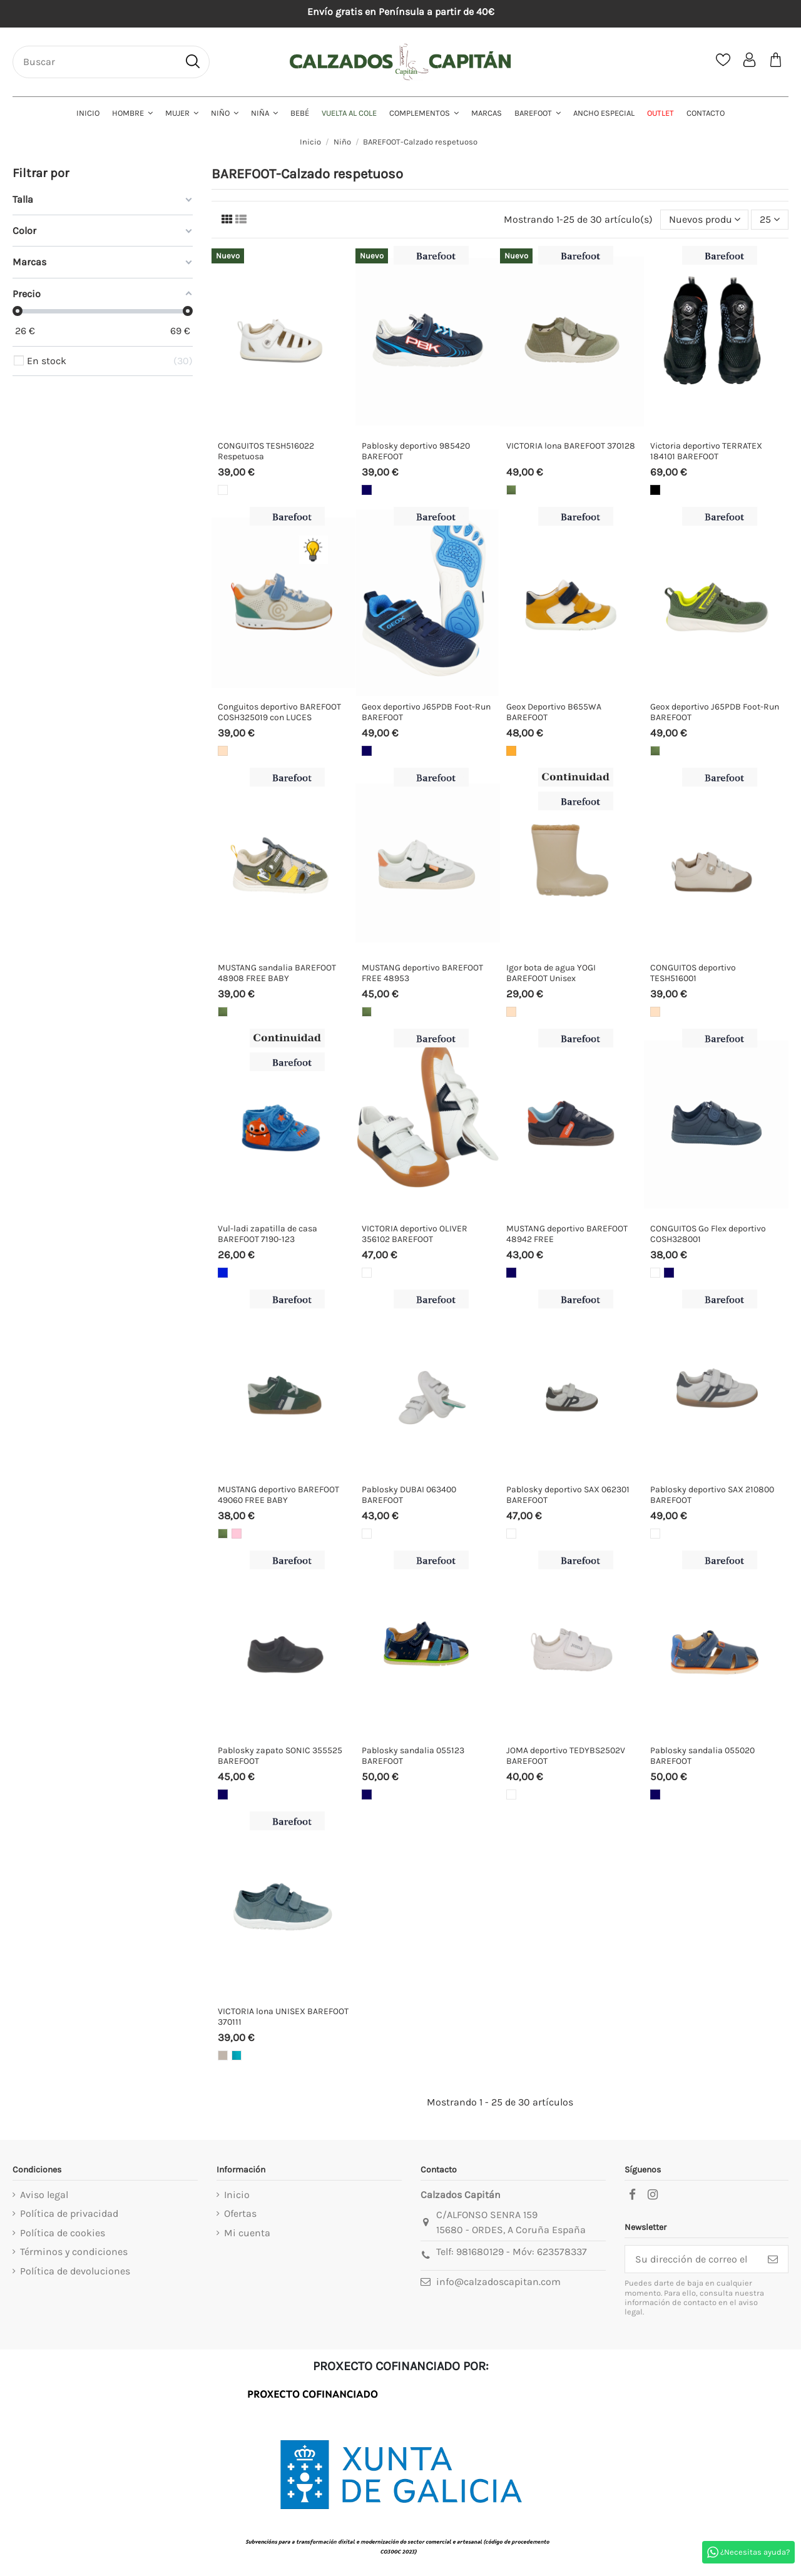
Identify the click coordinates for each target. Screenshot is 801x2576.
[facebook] (632, 2195)
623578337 (562, 2252)
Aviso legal (44, 2195)
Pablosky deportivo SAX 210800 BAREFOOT (712, 1494)
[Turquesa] (237, 2055)
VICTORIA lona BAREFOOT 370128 (570, 445)
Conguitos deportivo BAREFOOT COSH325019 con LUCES (279, 712)
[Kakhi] (511, 490)
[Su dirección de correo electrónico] (691, 2259)
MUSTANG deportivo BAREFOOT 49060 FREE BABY (278, 1494)
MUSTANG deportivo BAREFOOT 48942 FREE (567, 1234)
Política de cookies (62, 2233)
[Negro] (655, 490)
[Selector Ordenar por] (704, 220)
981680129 (480, 2252)
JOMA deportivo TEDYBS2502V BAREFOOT (565, 1755)
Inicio (237, 2195)
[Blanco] (223, 490)
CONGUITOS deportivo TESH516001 (693, 973)
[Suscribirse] (773, 2259)
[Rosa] (237, 1534)
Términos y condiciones (74, 2252)
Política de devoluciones (75, 2271)
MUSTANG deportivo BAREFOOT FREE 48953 (422, 973)
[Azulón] (223, 1273)
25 (770, 219)
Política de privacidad (69, 2213)
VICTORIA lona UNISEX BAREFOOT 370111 (283, 2016)
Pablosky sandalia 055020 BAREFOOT (702, 1755)
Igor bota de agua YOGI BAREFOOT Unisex (551, 973)
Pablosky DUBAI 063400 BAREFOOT (409, 1494)
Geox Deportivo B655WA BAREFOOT (553, 712)
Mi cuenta (247, 2233)
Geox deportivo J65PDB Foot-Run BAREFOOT (426, 712)
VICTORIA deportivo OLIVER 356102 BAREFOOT (414, 1234)
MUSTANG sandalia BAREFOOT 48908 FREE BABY (277, 973)
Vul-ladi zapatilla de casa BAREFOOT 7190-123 (267, 1234)
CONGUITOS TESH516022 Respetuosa (266, 451)
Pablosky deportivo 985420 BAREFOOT (416, 451)
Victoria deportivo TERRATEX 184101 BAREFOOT (706, 451)
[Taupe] (223, 2055)
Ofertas (240, 2213)
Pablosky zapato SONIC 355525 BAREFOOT (280, 1755)
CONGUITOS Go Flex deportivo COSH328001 (708, 1234)
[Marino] (367, 490)
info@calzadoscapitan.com (498, 2282)
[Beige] (223, 751)
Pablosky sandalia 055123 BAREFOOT (413, 1755)
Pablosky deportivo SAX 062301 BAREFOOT (568, 1494)
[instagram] (652, 2195)
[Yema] (511, 751)
